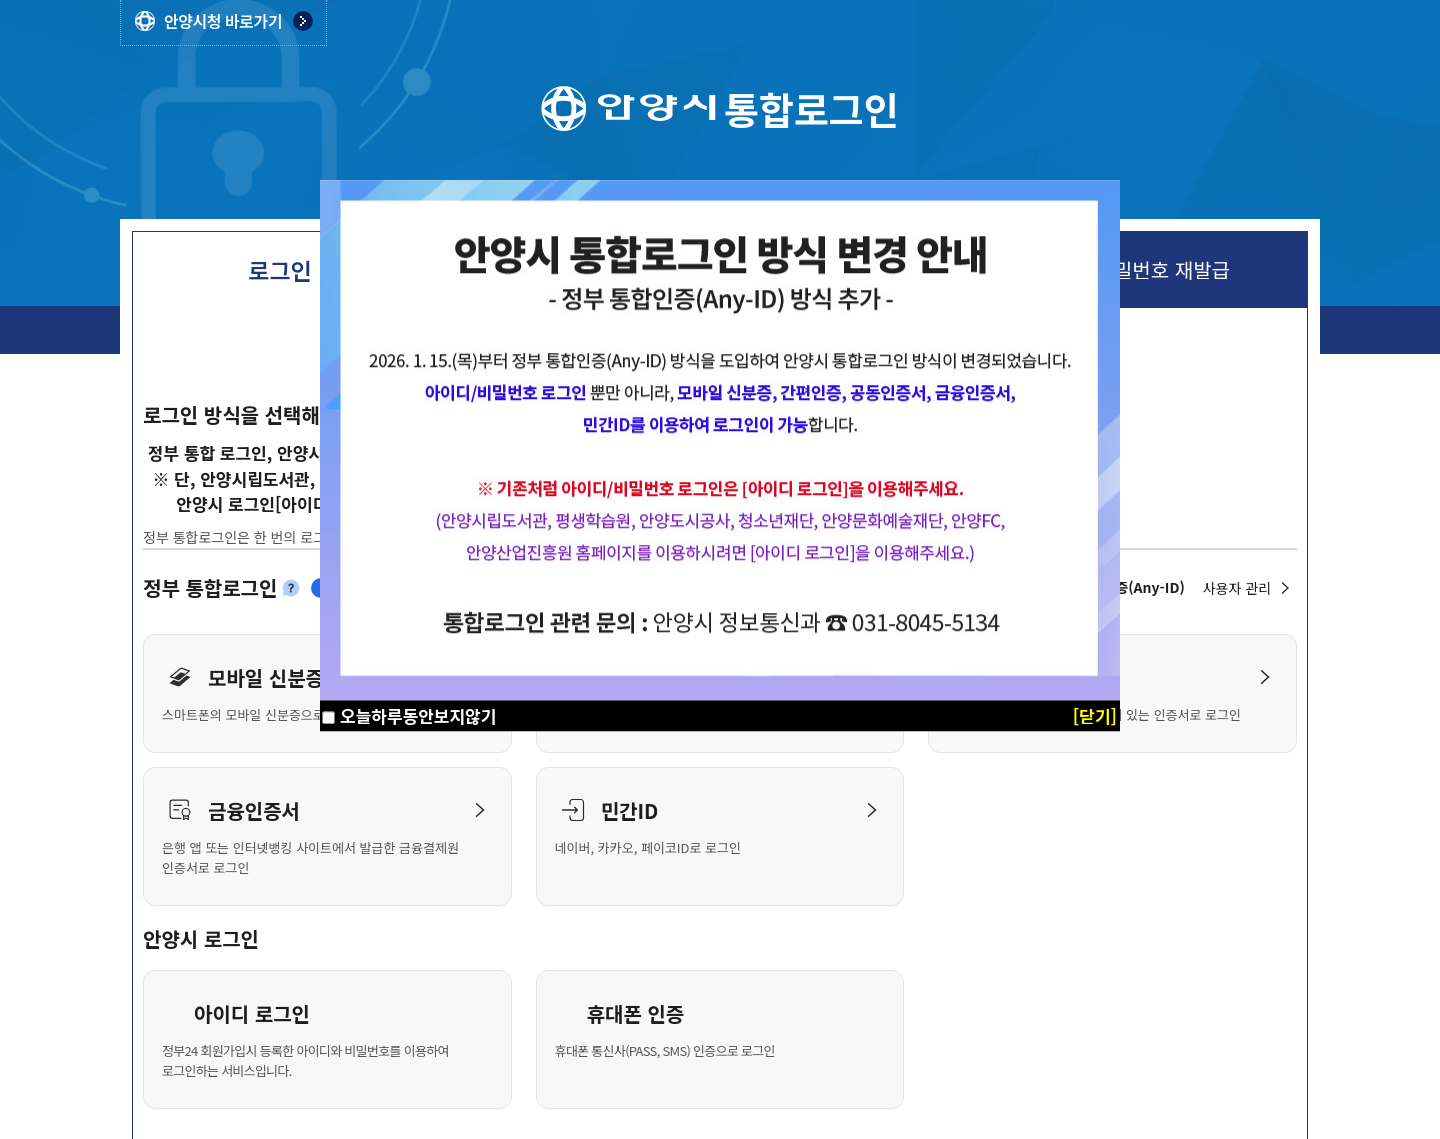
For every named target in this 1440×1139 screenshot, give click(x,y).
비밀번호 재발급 (1163, 270)
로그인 (279, 270)
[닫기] (1095, 715)
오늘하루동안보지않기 (418, 715)
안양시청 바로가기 (223, 21)
